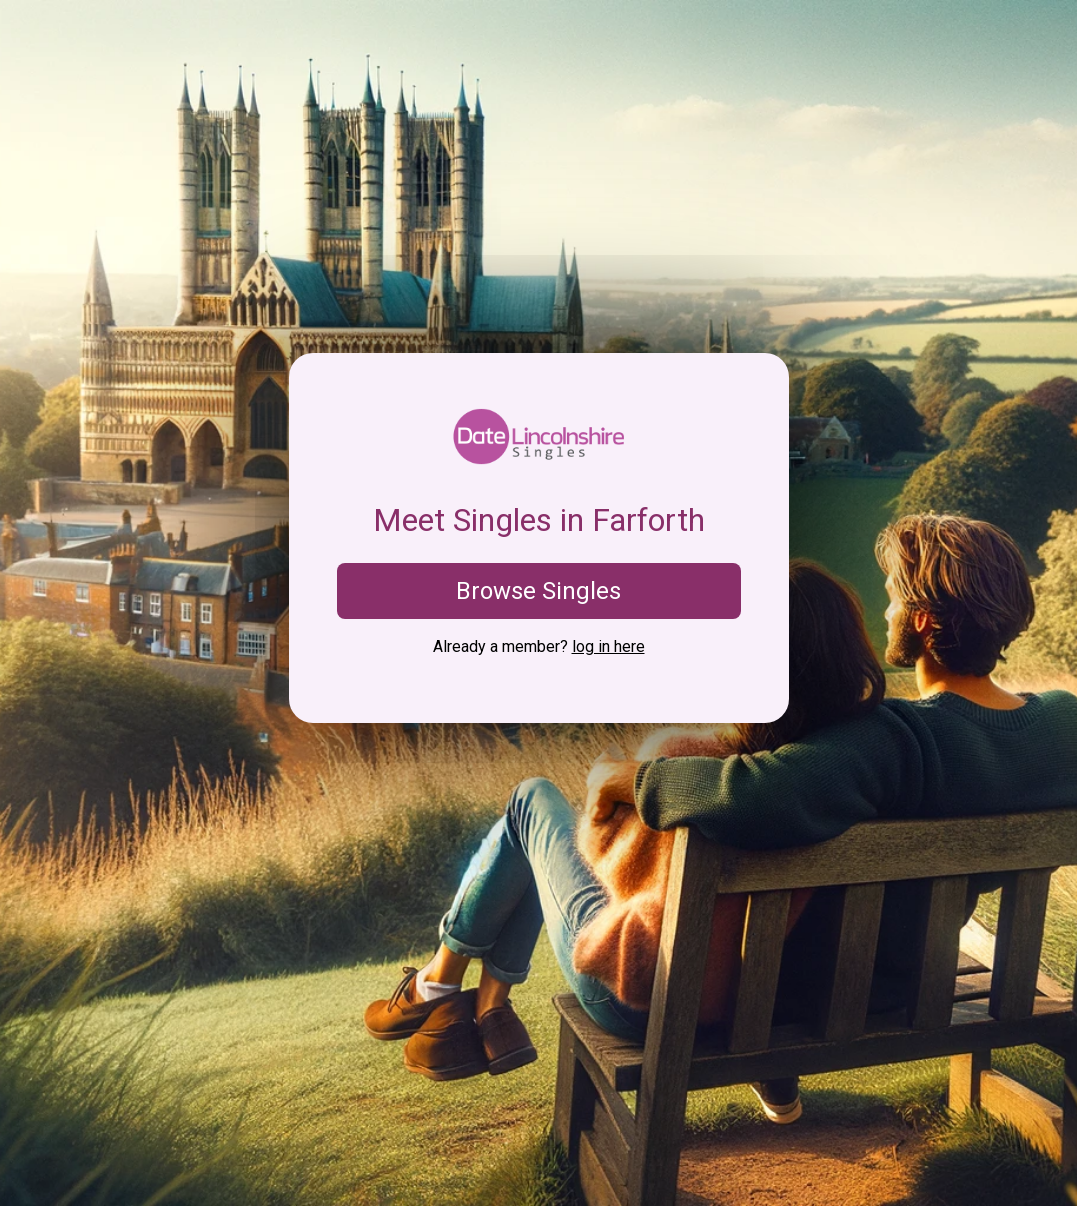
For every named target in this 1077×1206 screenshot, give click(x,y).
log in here (608, 646)
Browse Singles (538, 591)
